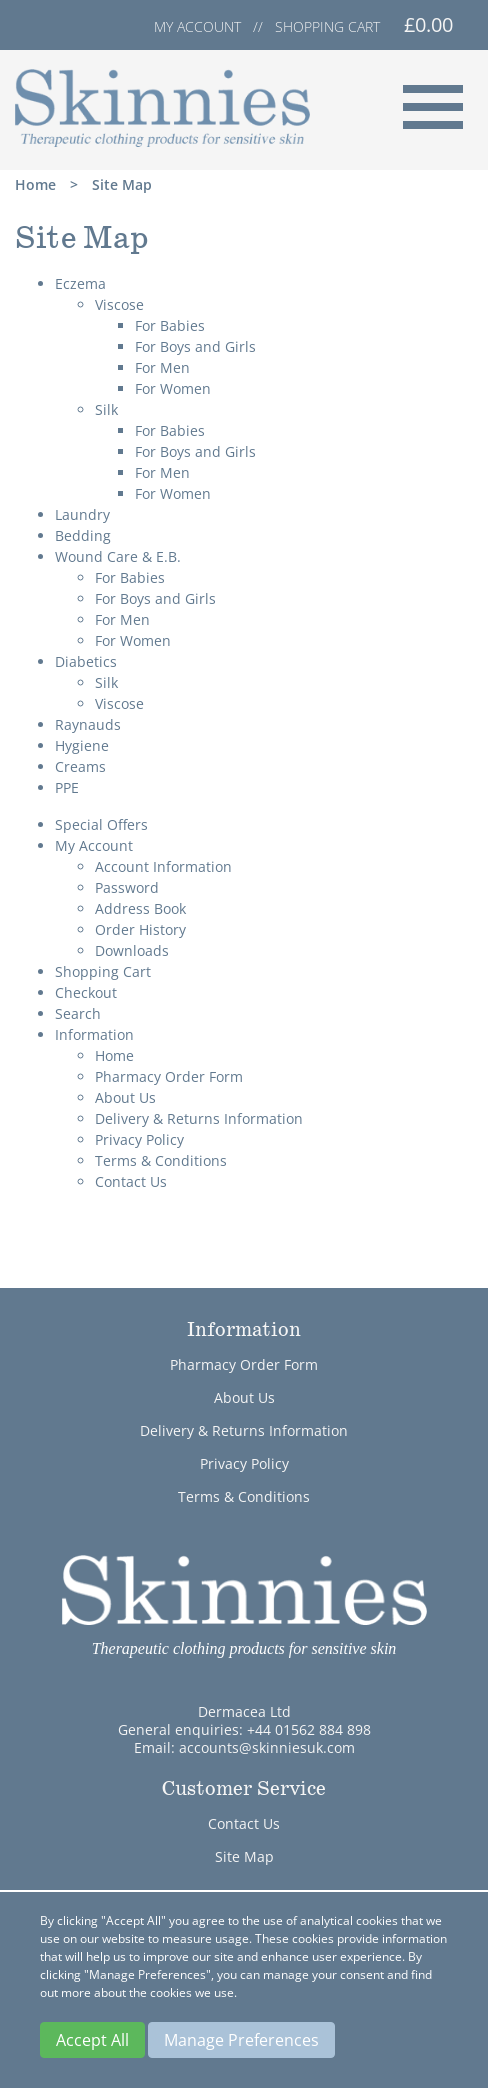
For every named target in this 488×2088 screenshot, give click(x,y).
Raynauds (88, 724)
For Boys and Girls (195, 346)
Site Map (122, 184)
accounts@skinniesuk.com (267, 1747)
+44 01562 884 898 (309, 1729)
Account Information (163, 866)
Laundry (82, 514)
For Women (173, 388)
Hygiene (82, 745)
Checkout (86, 992)
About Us (125, 1097)
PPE (67, 787)
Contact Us (131, 1181)
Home (35, 184)
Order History (140, 929)
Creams (80, 766)
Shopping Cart (103, 971)
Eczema (80, 283)
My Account (94, 845)
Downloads (132, 950)
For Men (162, 367)
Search (78, 1013)
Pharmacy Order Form (169, 1076)
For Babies (170, 325)
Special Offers (101, 824)
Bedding (83, 535)
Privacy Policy (139, 1139)
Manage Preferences (241, 2040)
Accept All (92, 2040)
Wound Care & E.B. (118, 556)
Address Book (140, 908)
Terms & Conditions (161, 1160)
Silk (106, 409)
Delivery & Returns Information (199, 1118)
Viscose (119, 304)
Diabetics (86, 661)
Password (127, 887)
